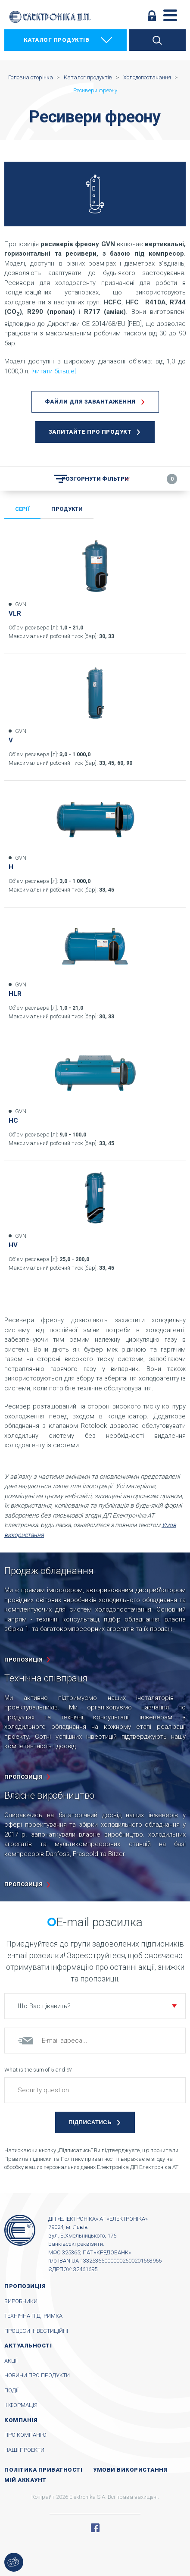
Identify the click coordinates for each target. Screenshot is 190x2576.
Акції (11, 2360)
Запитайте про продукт (90, 432)
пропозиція (23, 1659)
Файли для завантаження (90, 401)
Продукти (67, 509)
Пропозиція (25, 2286)
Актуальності (28, 2345)
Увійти (152, 15)
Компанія (20, 2420)
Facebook (95, 2527)
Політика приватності (43, 2469)
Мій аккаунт (25, 2480)
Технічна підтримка (33, 2316)
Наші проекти (24, 2450)
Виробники (20, 2301)
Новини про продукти (37, 2375)
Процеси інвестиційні (36, 2331)
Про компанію (25, 2435)
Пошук (157, 40)
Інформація (20, 2405)
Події (11, 2390)
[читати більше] (53, 371)
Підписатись (90, 2122)
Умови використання (130, 2469)
